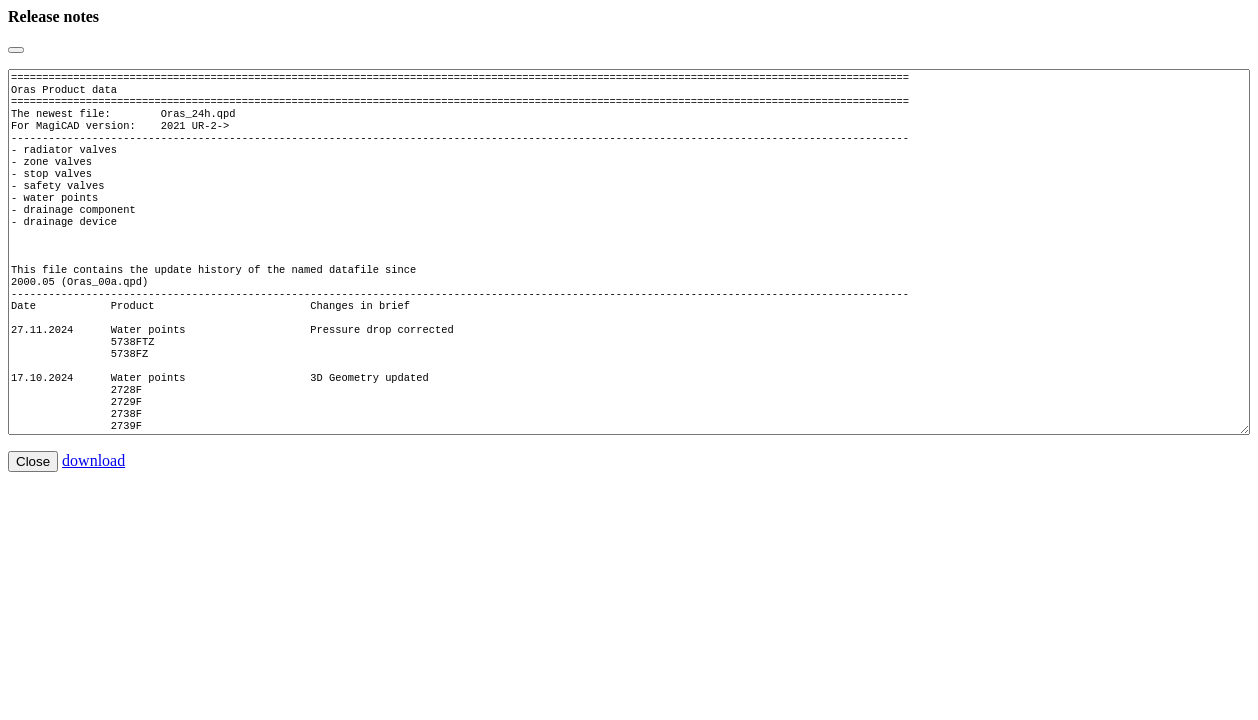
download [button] (93, 520)
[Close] (16, 50)
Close (33, 521)
